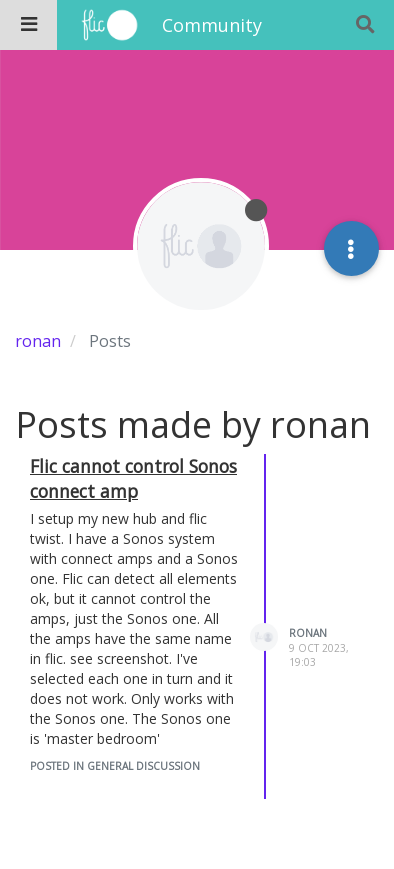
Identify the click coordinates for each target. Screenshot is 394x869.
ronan (308, 633)
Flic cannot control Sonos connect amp (133, 478)
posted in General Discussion (115, 766)
